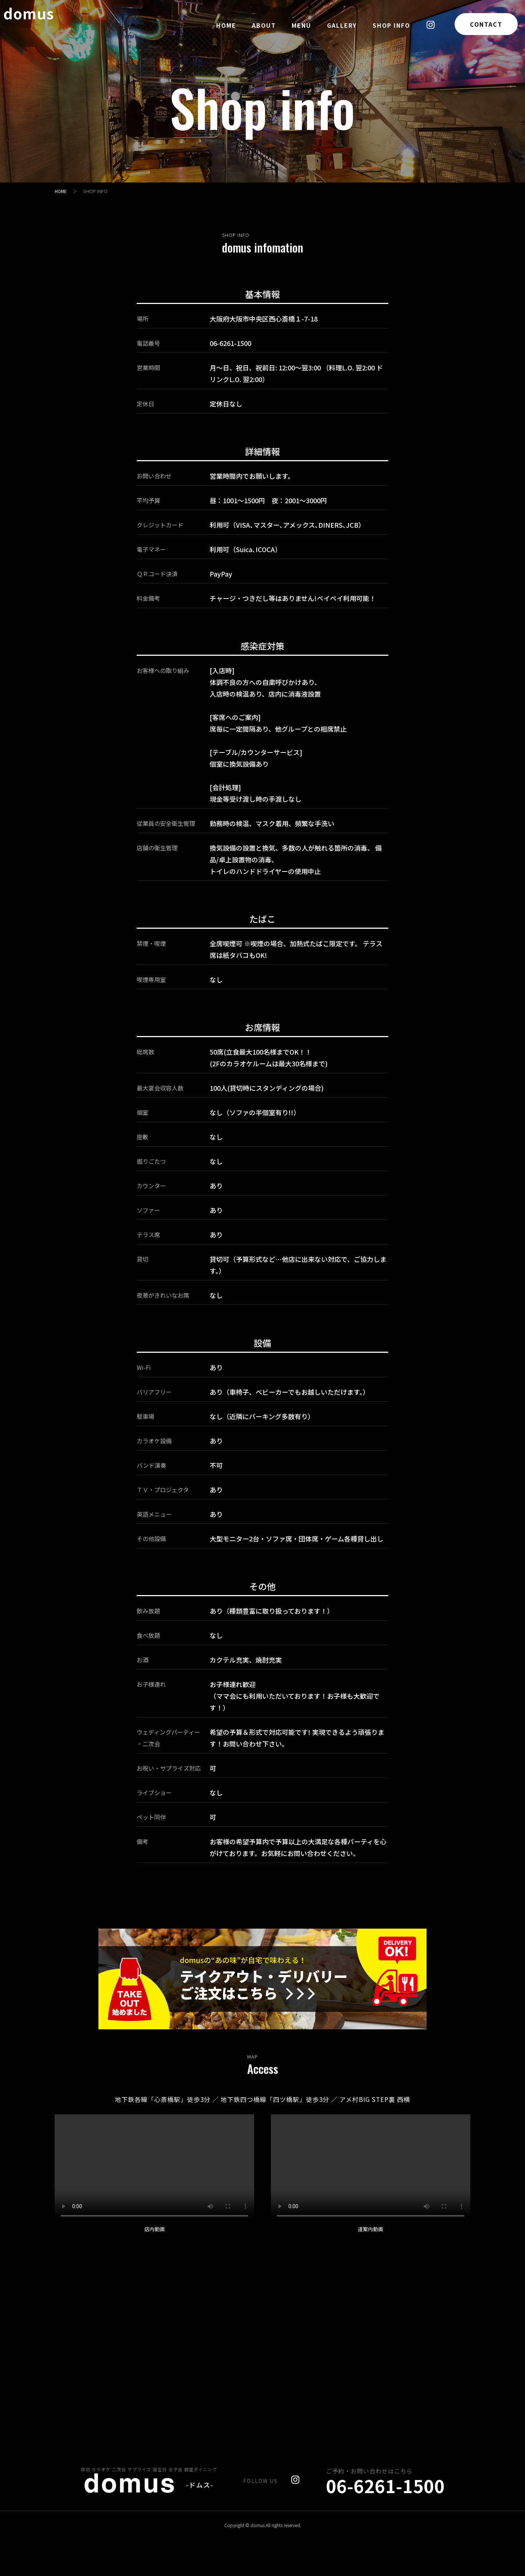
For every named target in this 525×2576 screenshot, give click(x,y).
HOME (226, 25)
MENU (301, 25)
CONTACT (486, 24)
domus (40, 23)
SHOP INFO (391, 25)
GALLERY (342, 25)
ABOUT (264, 25)
